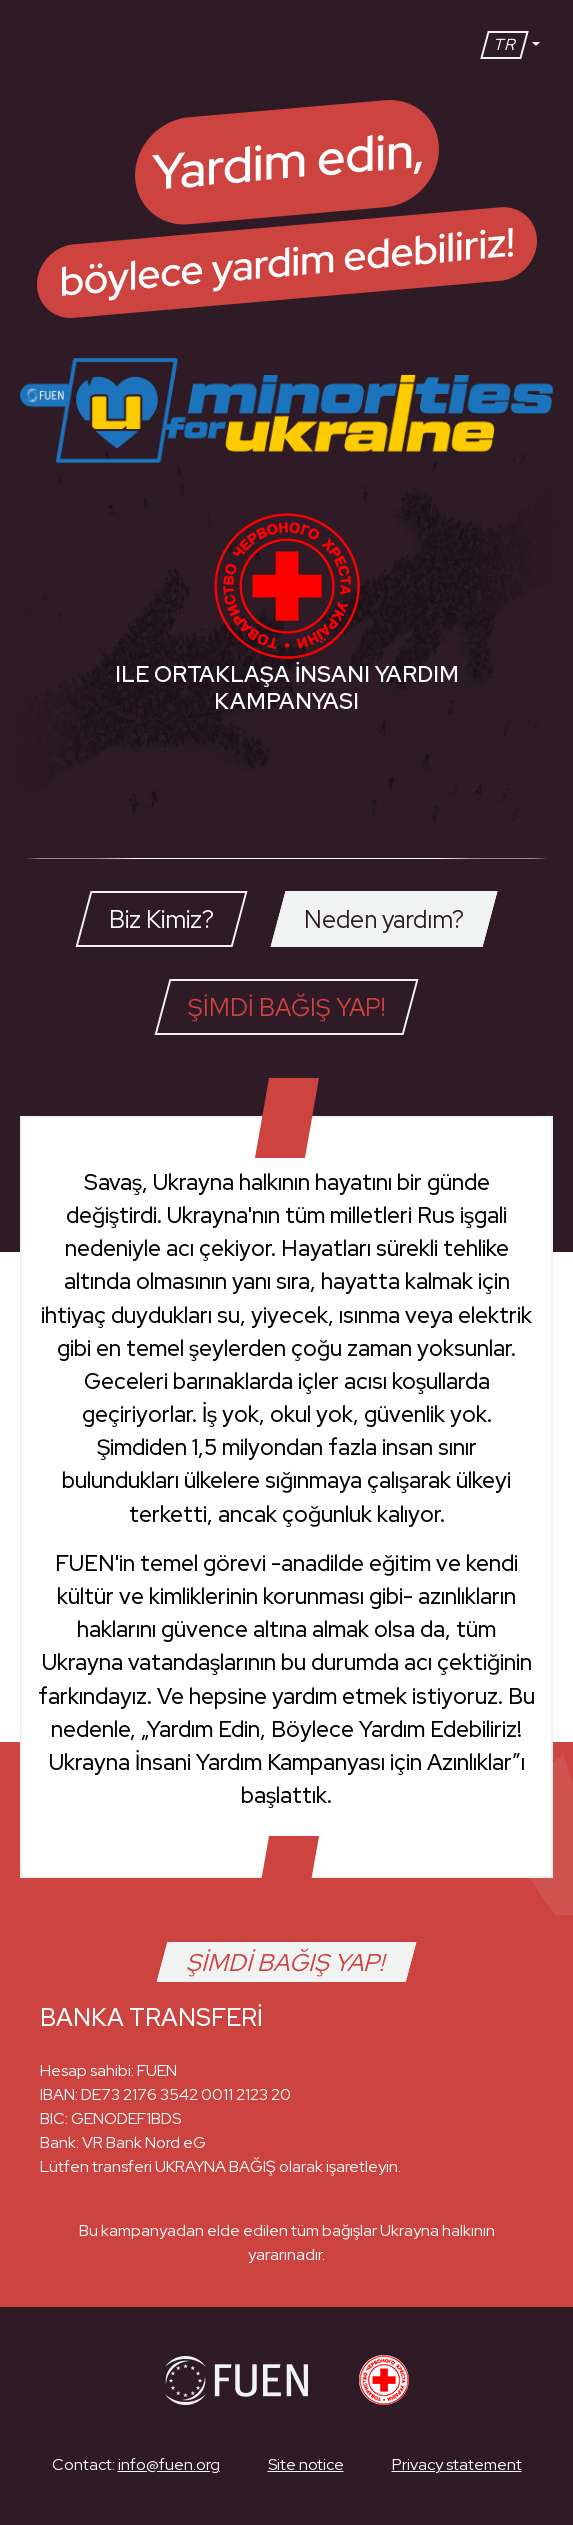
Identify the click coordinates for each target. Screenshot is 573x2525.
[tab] (161, 919)
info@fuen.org (169, 2464)
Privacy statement (457, 2464)
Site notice (306, 2464)
